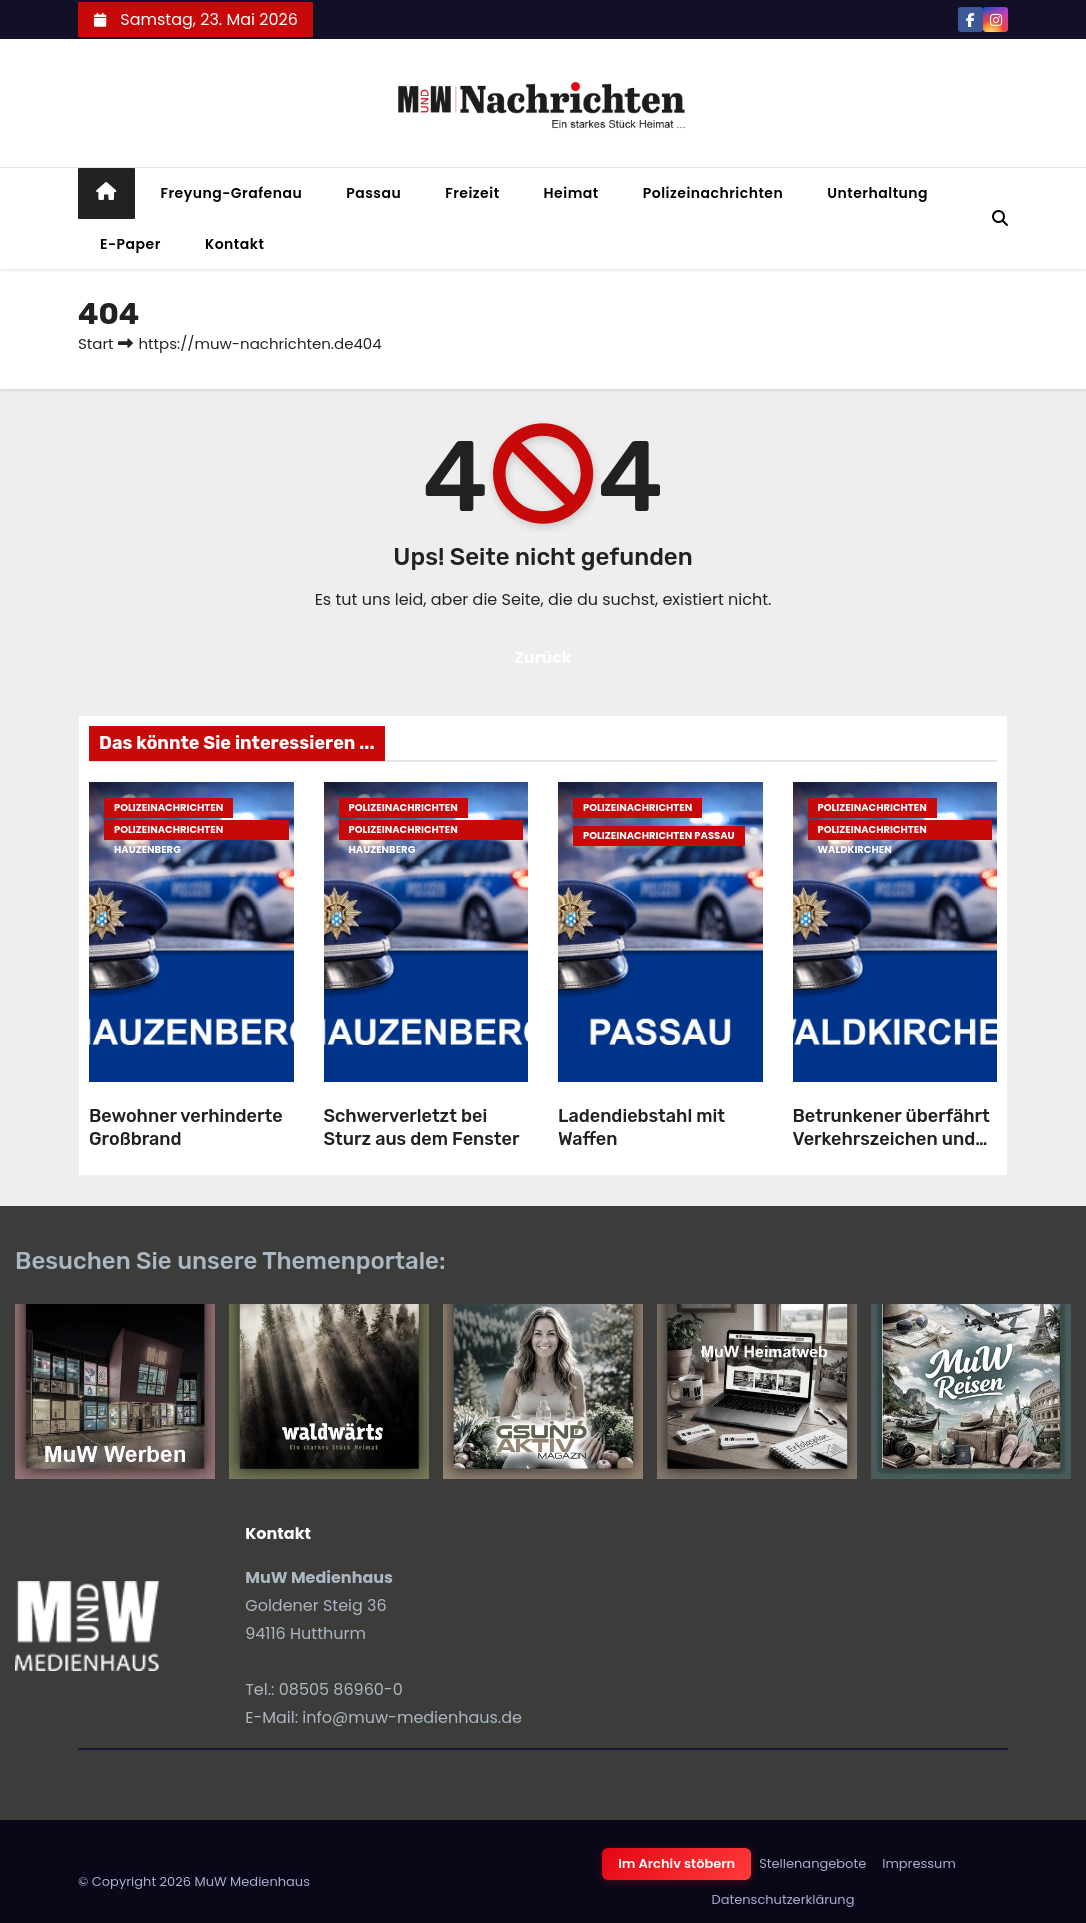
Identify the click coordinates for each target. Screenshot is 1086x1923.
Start (95, 343)
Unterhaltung (877, 193)
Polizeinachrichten (713, 193)
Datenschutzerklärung (783, 1899)
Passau (373, 193)
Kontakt (235, 244)
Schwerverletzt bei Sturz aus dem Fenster (422, 1127)
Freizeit (472, 193)
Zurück (543, 657)
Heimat (571, 193)
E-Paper (130, 244)
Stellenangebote (812, 1863)
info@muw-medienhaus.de (412, 1717)
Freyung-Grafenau (232, 193)
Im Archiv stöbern (676, 1863)
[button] (1000, 218)
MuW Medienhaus (252, 1881)
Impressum (919, 1863)
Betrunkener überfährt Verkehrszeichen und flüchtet (891, 1138)
